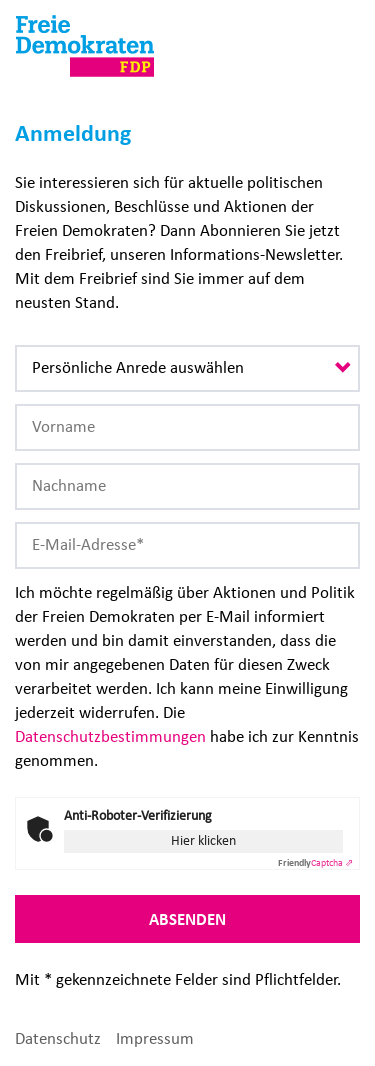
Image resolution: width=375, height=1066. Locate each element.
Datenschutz (58, 1038)
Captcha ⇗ (315, 863)
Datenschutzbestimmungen (110, 736)
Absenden (187, 919)
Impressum (155, 1038)
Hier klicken (203, 840)
